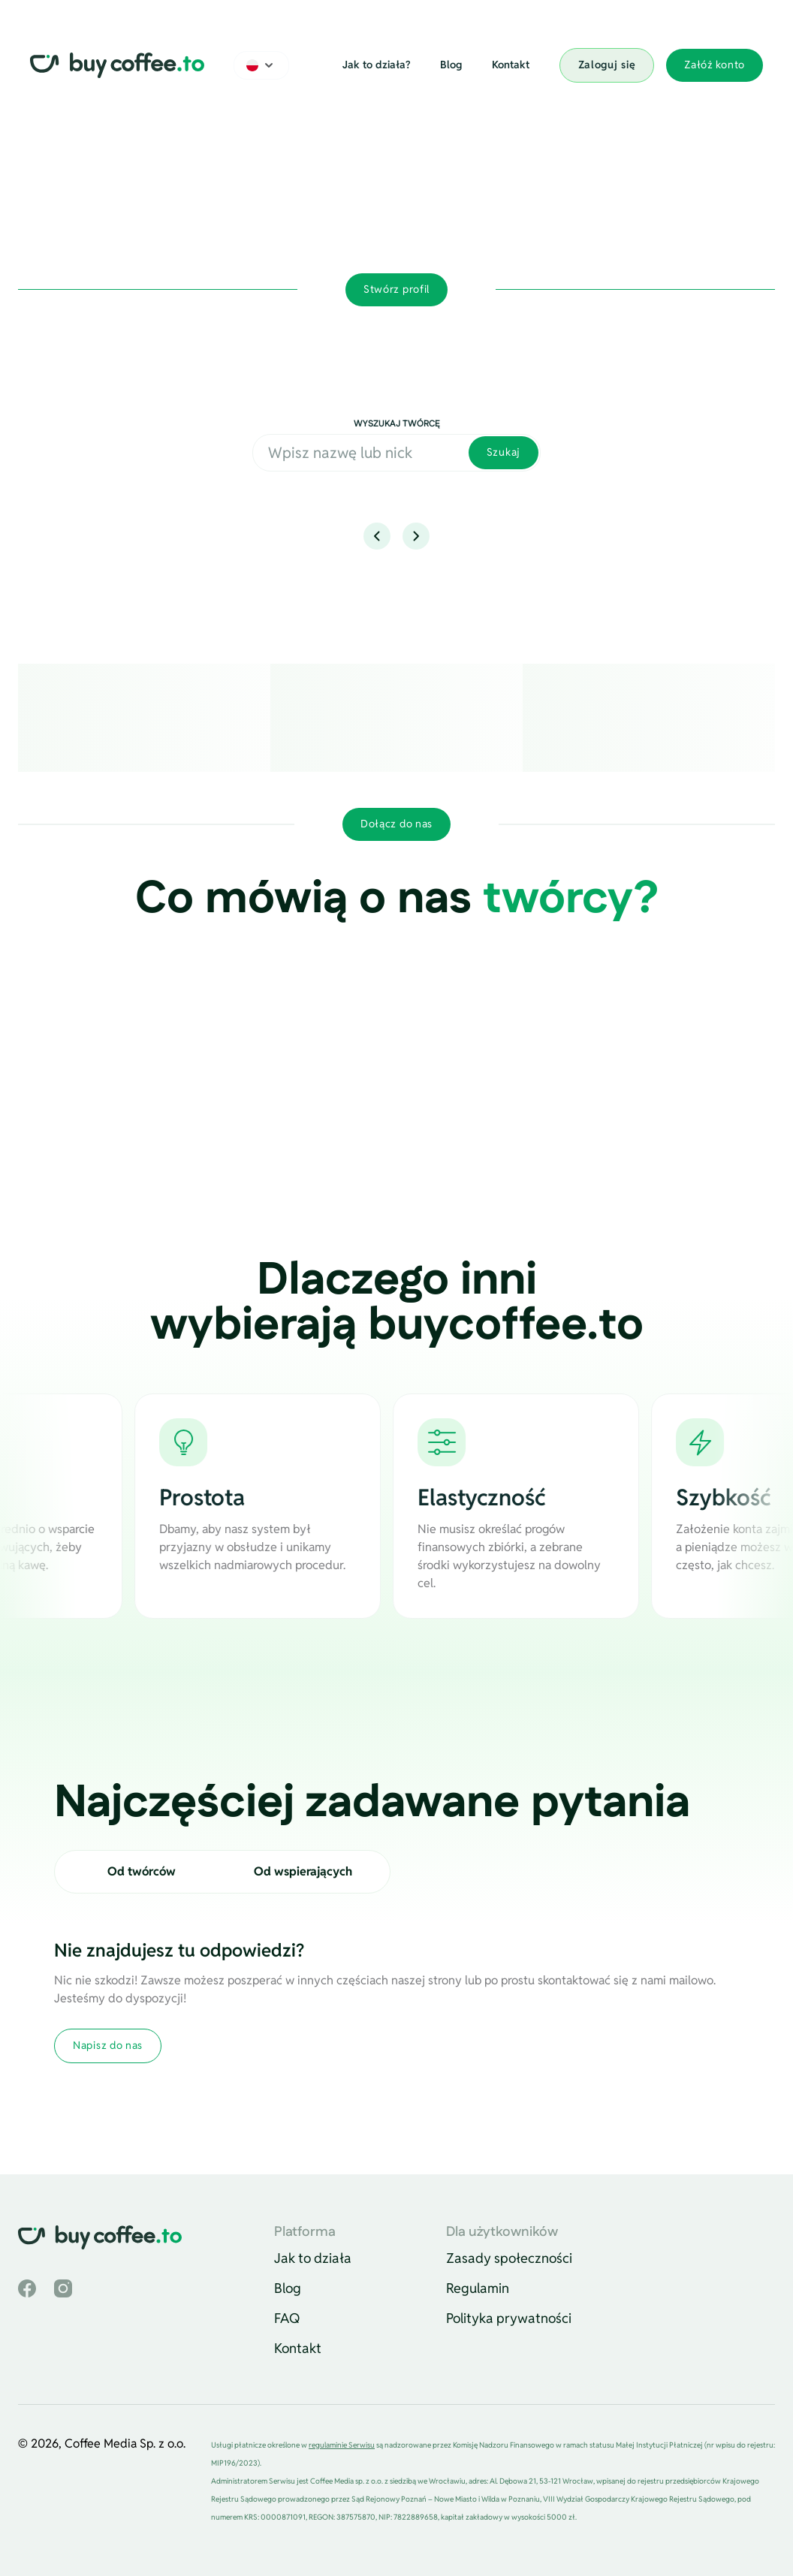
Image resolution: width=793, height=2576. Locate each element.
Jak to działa (312, 2258)
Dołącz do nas (396, 823)
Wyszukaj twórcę (397, 423)
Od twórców (141, 1871)
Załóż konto (714, 64)
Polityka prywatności (508, 2318)
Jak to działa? (376, 64)
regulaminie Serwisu (342, 2445)
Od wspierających (303, 1871)
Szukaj (503, 452)
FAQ (287, 2318)
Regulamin (477, 2288)
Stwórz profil (396, 289)
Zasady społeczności (509, 2258)
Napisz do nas (108, 2045)
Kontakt (510, 64)
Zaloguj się (607, 64)
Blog (451, 64)
